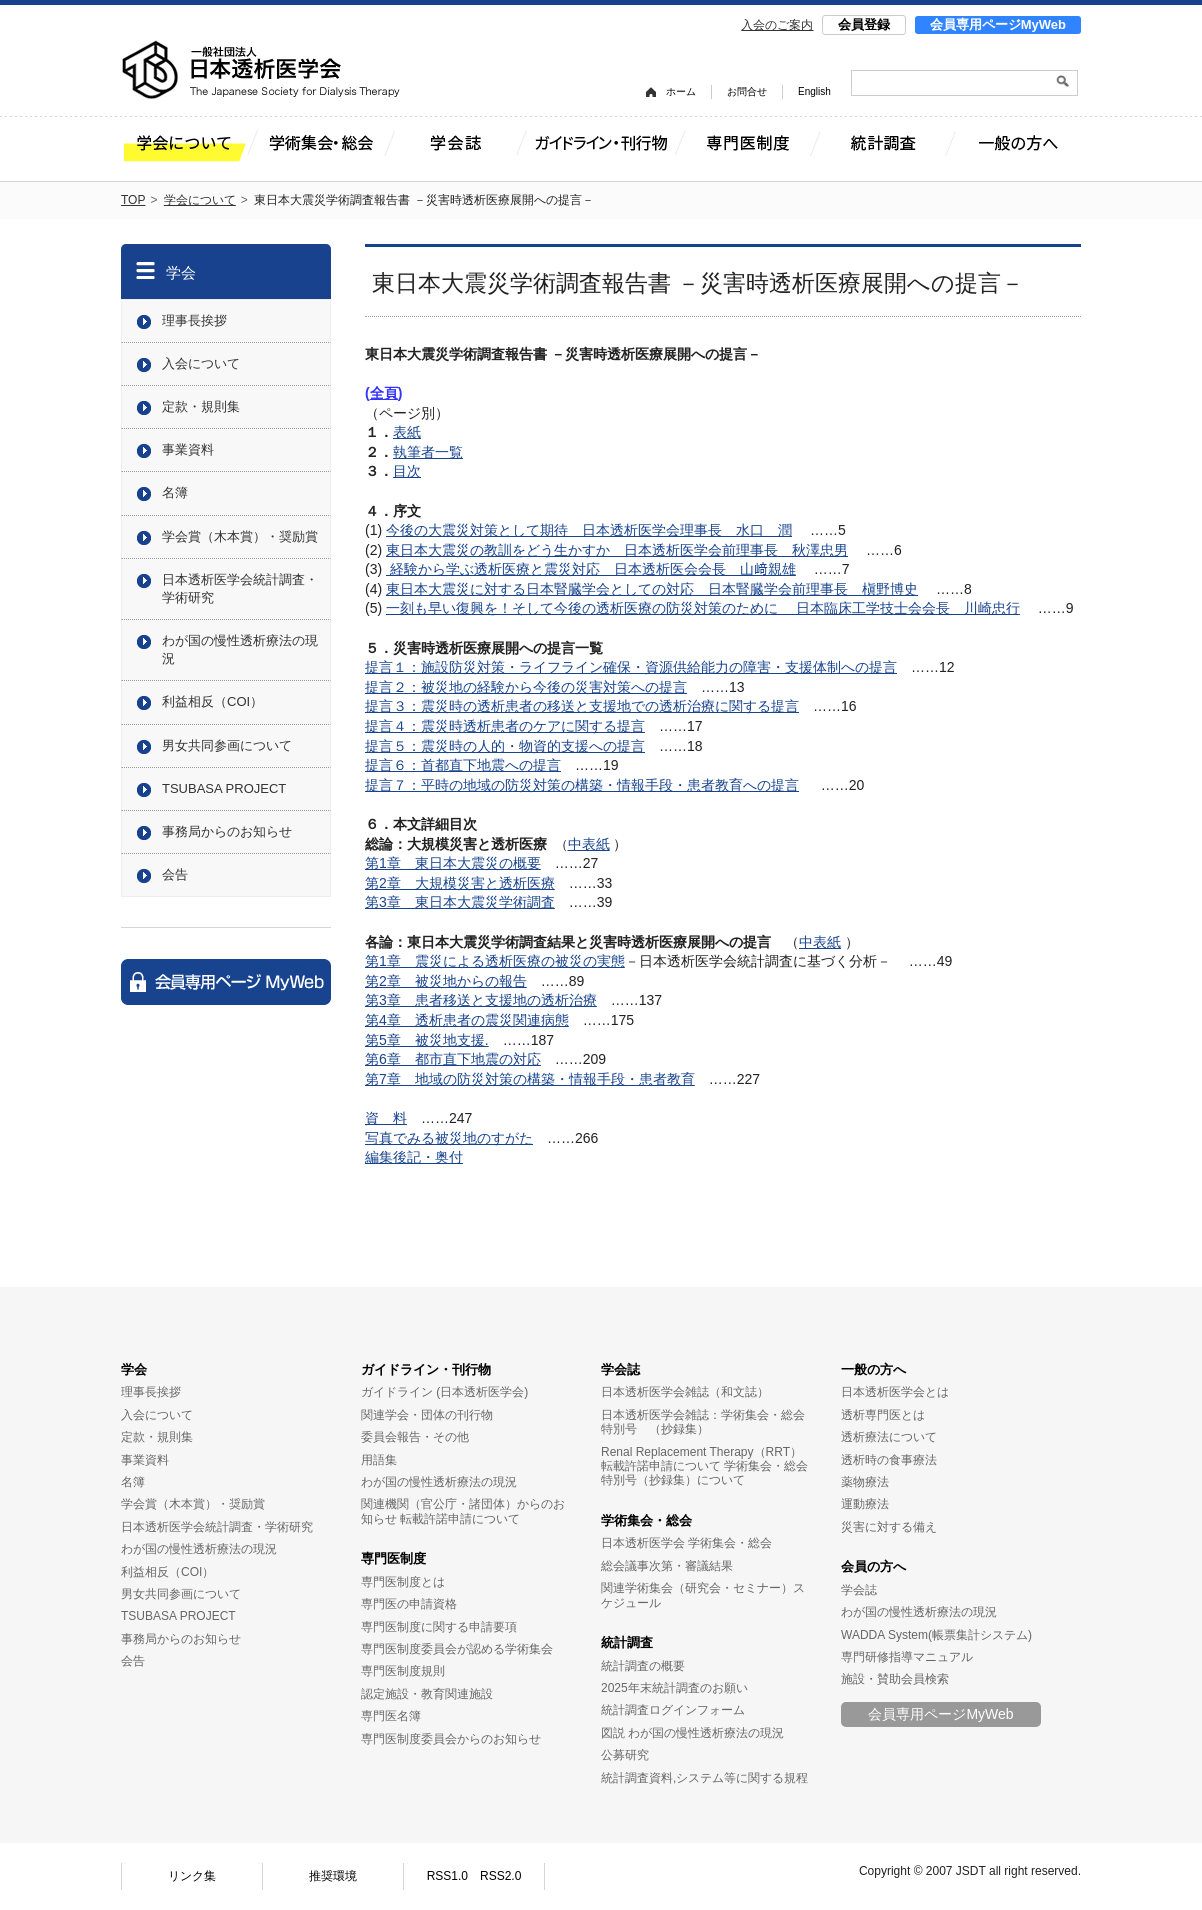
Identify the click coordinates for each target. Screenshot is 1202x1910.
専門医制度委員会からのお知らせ (451, 1739)
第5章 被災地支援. (427, 1040)
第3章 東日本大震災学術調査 (460, 902)
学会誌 (620, 1369)
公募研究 (625, 1755)
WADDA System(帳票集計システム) (936, 1635)
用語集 (379, 1460)
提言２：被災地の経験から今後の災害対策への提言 (526, 687)
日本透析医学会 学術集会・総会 (686, 1543)
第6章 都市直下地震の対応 (453, 1059)
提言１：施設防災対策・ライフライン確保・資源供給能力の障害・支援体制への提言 (631, 667)
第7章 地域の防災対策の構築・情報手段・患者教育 (530, 1079)
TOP (133, 200)
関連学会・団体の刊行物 (427, 1415)
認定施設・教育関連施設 (427, 1694)
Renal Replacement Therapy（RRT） (701, 1452)
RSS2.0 (500, 1876)
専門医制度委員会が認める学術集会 (457, 1649)
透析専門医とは (883, 1415)
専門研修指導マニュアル (907, 1657)
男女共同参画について (227, 745)
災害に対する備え (889, 1527)
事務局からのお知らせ (227, 831)
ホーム (681, 91)
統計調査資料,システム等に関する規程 (704, 1778)
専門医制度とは (403, 1582)
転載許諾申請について (460, 1519)
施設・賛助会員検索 (895, 1679)
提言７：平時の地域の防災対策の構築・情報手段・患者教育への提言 (582, 785)
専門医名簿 (391, 1716)
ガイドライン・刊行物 (426, 1369)
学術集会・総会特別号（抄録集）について (704, 1473)
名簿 (175, 492)
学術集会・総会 (646, 1520)
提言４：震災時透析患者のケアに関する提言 (505, 726)
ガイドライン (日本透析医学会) (444, 1392)
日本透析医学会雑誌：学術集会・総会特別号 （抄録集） (703, 1422)
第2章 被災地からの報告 (446, 981)
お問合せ (747, 91)
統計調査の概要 (643, 1666)
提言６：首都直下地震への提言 (463, 765)
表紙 (407, 432)
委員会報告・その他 (415, 1437)
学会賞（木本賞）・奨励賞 (240, 536)
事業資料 (188, 449)
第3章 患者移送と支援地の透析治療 (481, 1000)
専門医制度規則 (403, 1671)
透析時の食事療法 (889, 1460)
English (814, 91)
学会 (181, 272)
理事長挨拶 (194, 320)
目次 (407, 471)
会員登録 (864, 24)
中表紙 (589, 844)
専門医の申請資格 (409, 1604)
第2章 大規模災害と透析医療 (460, 883)
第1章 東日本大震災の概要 (453, 863)
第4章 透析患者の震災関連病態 (467, 1020)
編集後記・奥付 (414, 1157)
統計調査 (627, 1642)
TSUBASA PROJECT (224, 788)
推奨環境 (333, 1876)
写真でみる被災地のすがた (449, 1138)
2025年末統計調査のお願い (674, 1688)
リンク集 (192, 1876)
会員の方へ (873, 1566)
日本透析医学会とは (895, 1392)
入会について (201, 363)
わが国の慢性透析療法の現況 (240, 649)
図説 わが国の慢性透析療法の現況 (692, 1733)
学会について (200, 200)
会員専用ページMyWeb (998, 24)
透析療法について (889, 1437)
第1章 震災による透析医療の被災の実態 (495, 961)
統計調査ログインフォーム (673, 1710)
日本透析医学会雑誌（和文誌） (685, 1392)
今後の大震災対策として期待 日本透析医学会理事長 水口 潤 (589, 530)
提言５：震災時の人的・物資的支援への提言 (505, 746)
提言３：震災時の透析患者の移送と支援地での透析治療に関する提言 (582, 706)
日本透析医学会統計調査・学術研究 (240, 588)
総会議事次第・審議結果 (667, 1566)
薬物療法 (865, 1482)
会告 (175, 874)
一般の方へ (873, 1369)
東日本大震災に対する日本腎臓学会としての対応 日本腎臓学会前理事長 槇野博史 (652, 589)
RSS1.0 (447, 1876)
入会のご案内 (777, 25)
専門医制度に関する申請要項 (439, 1627)
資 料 (386, 1118)
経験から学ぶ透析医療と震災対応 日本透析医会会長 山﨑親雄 (591, 569)
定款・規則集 (201, 406)
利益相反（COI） (212, 701)
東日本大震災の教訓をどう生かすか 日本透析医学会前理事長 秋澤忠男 (617, 550)
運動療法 (865, 1504)
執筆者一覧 (428, 452)
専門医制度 (393, 1558)
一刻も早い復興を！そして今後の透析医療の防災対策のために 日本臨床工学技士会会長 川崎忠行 (703, 608)
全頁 (384, 393)
